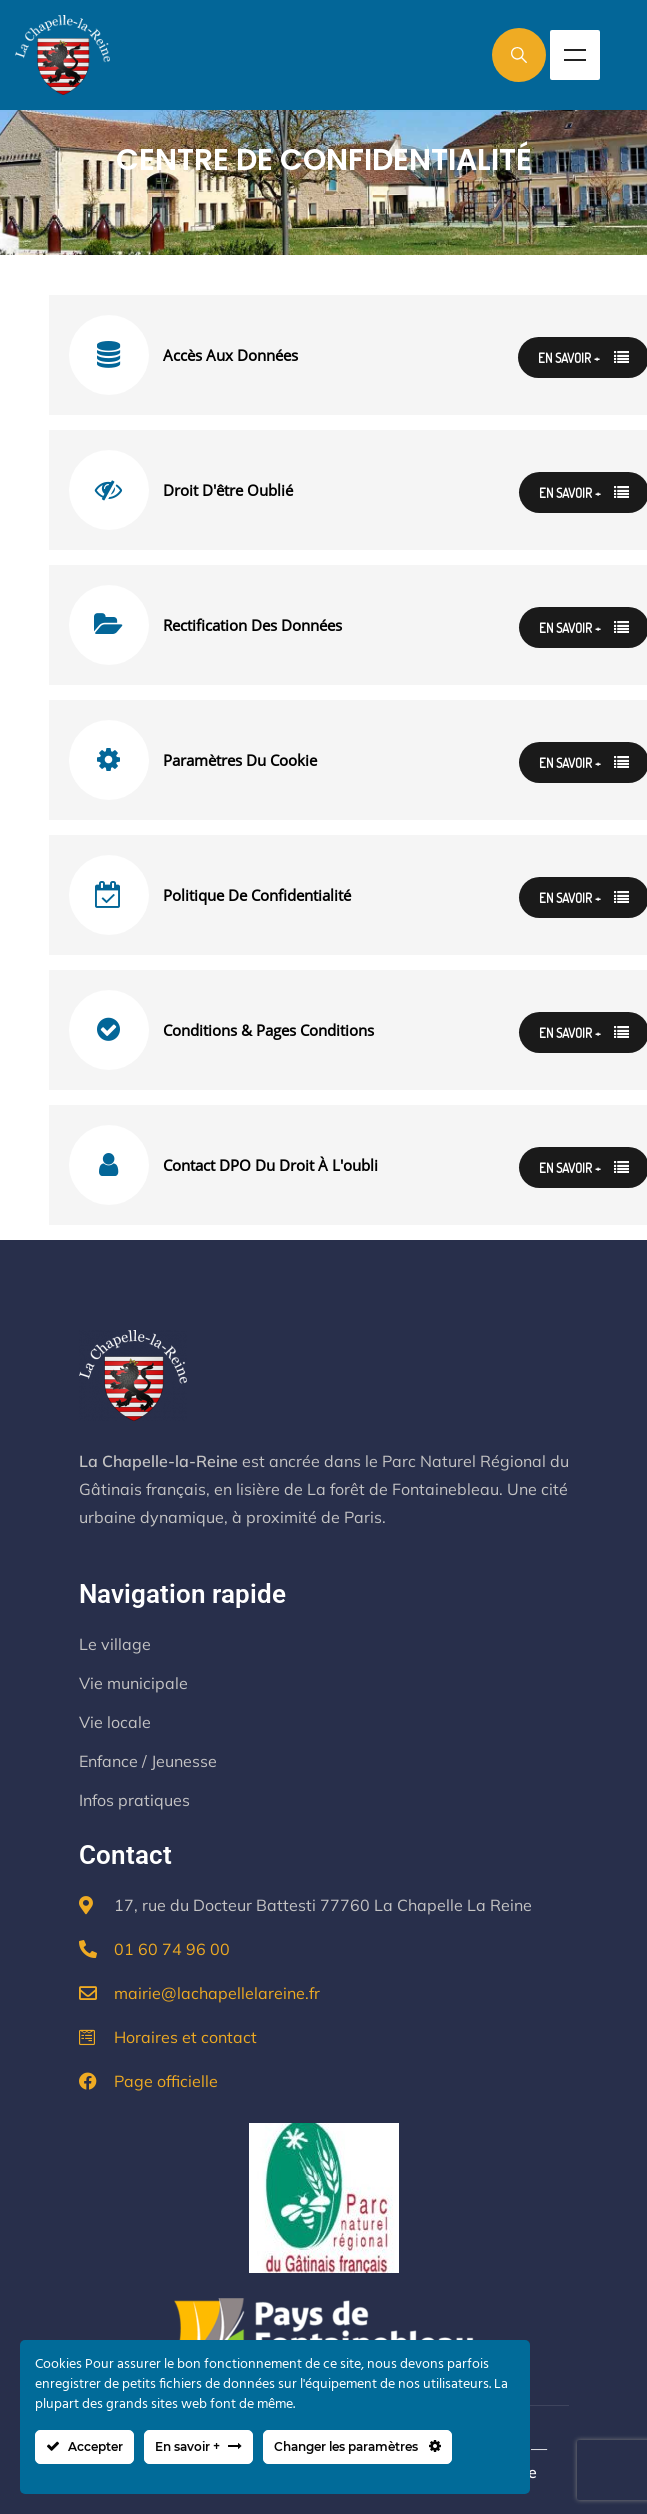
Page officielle (166, 2081)
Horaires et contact (185, 2037)
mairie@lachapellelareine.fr (217, 1993)
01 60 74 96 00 (172, 1949)
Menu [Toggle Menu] (575, 55)
